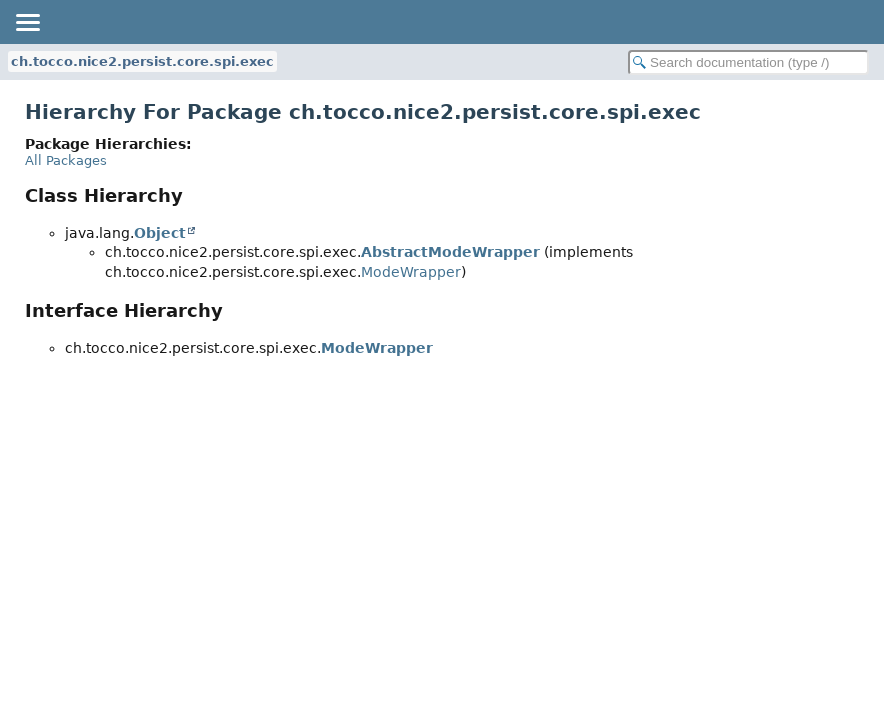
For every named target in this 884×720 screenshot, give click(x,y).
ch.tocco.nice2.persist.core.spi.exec (142, 61)
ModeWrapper (411, 272)
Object (160, 233)
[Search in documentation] (748, 62)
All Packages (66, 160)
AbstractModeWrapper (450, 252)
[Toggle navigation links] (27, 22)
